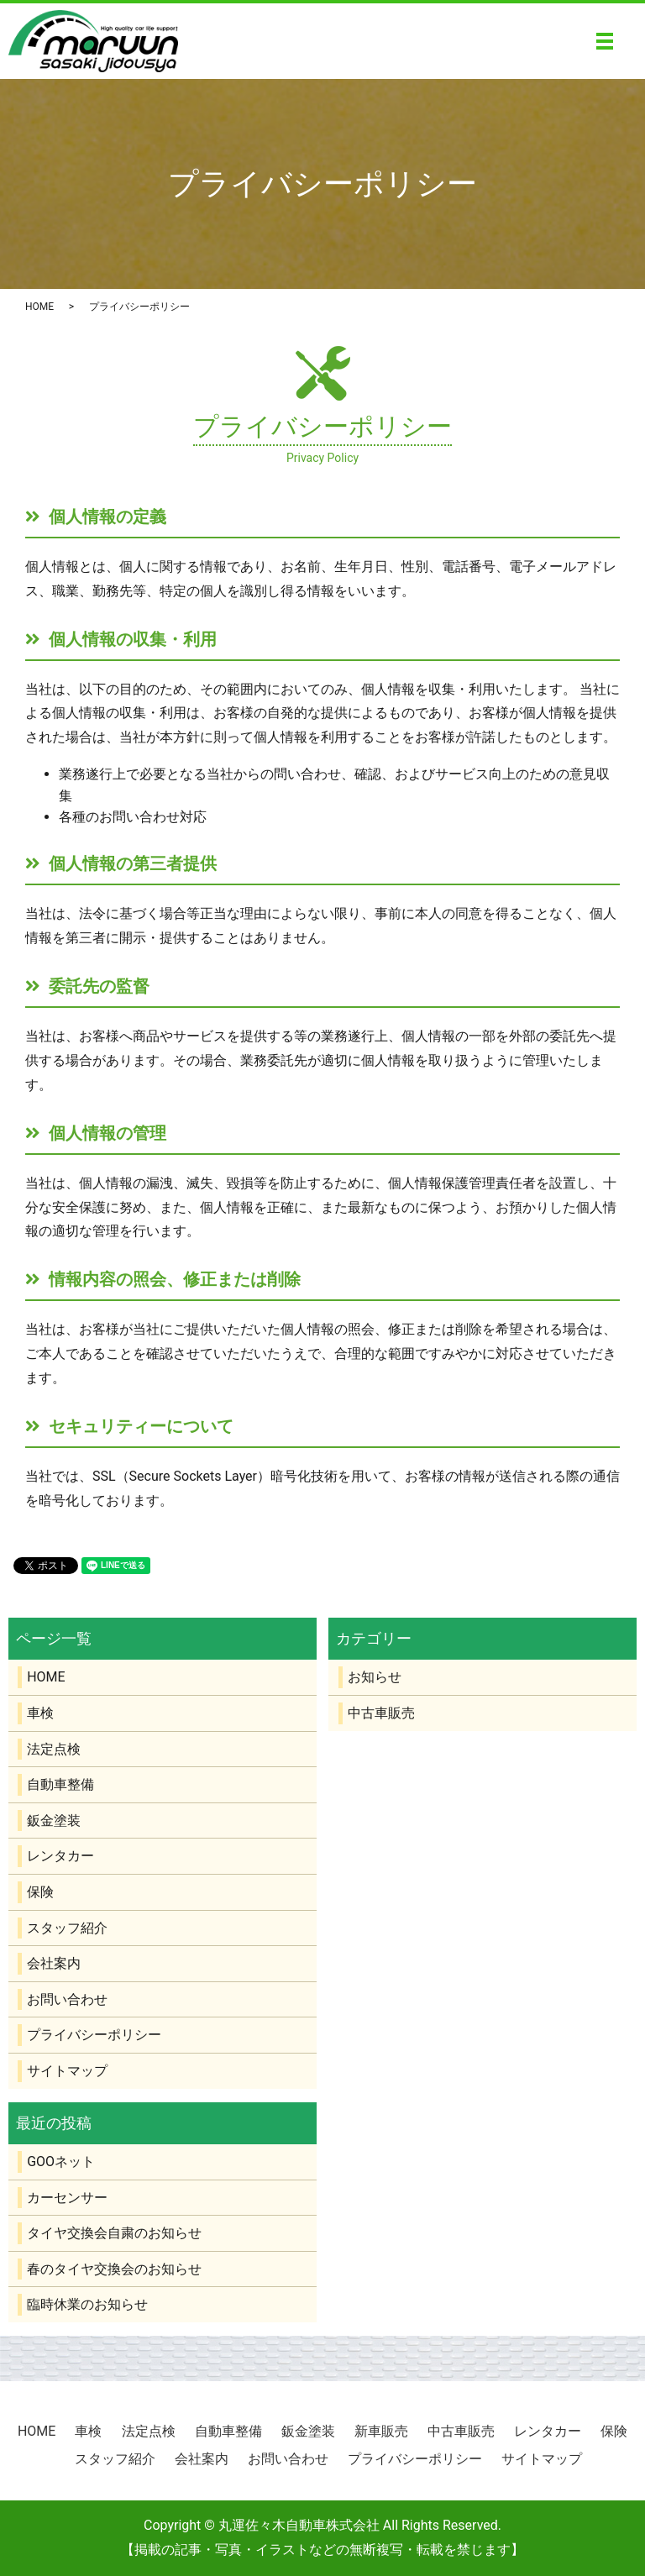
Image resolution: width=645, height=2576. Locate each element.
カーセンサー (67, 2198)
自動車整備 (60, 1784)
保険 (40, 1892)
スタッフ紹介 (67, 1928)
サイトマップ (67, 2071)
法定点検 (54, 1749)
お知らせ (374, 1677)
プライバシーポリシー (94, 2035)
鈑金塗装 (54, 1820)
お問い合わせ (67, 1999)
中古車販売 (381, 1713)
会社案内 (54, 1963)
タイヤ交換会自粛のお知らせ (114, 2233)
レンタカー (60, 1856)
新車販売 (381, 2431)
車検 (40, 1713)
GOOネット (61, 2161)
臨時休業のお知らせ (87, 2304)
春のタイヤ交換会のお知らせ (114, 2269)
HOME (39, 306)
